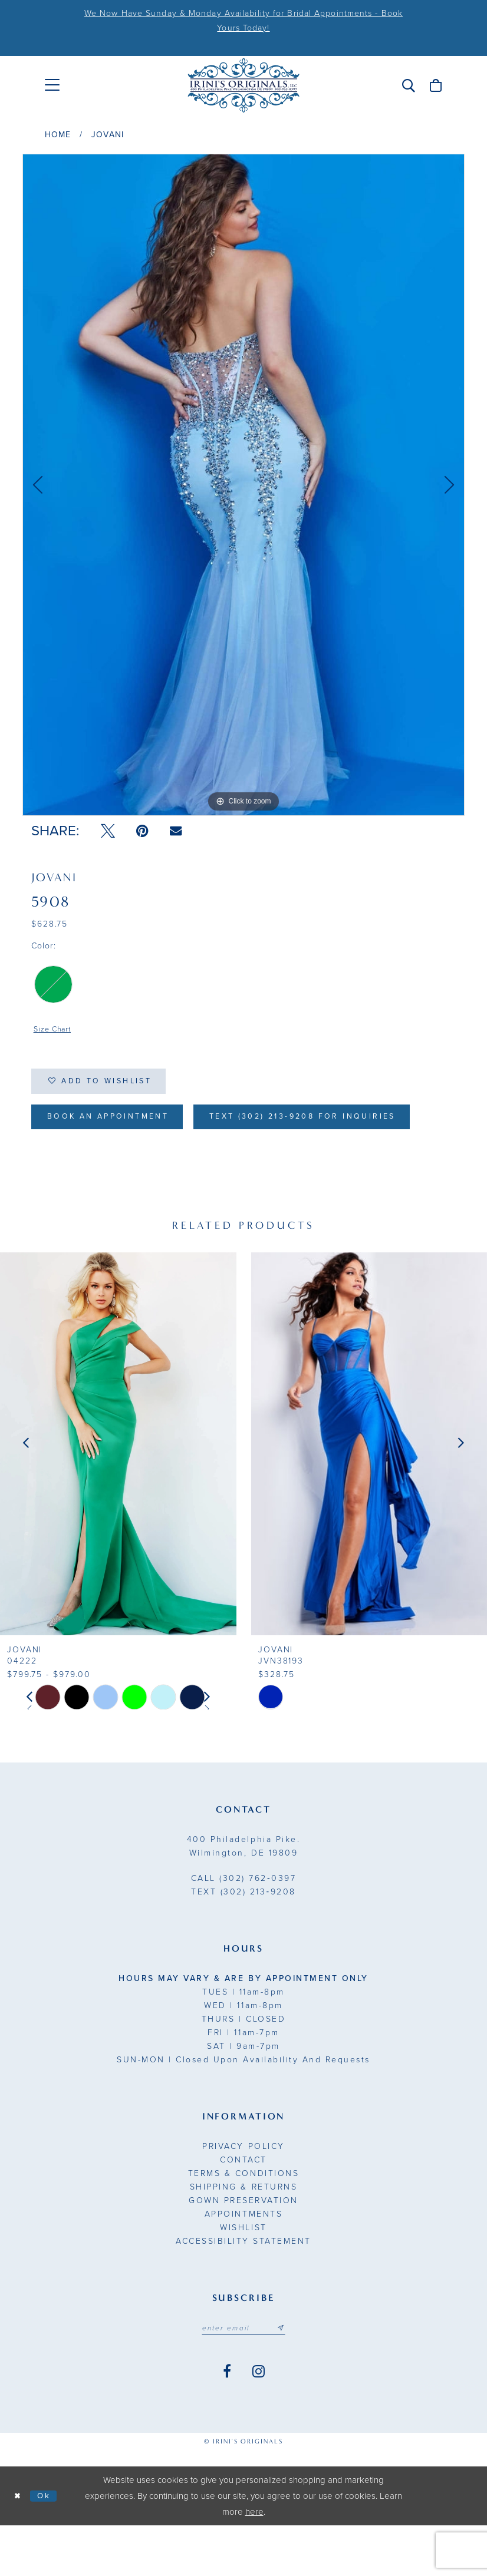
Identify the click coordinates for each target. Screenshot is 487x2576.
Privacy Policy (243, 2195)
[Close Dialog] (19, 2546)
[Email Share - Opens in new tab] (176, 831)
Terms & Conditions (243, 2222)
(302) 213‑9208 (243, 1941)
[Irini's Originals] (243, 85)
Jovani (107, 135)
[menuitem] (52, 85)
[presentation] (118, 1492)
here (254, 2562)
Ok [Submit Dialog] (49, 2546)
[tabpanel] (243, 484)
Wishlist (243, 2276)
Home (58, 135)
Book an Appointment (117, 1125)
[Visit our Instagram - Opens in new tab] (258, 2422)
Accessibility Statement (243, 2290)
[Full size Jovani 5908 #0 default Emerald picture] (243, 484)
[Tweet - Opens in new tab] (108, 831)
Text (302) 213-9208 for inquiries (154, 1164)
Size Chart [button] (55, 1031)
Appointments (243, 2263)
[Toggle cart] (435, 85)
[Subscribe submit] (285, 2377)
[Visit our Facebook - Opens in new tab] (227, 2422)
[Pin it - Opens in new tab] (142, 831)
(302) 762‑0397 (243, 1927)
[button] (408, 85)
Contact (243, 2209)
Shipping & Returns (243, 2236)
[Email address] (243, 2377)
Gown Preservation (243, 2249)
